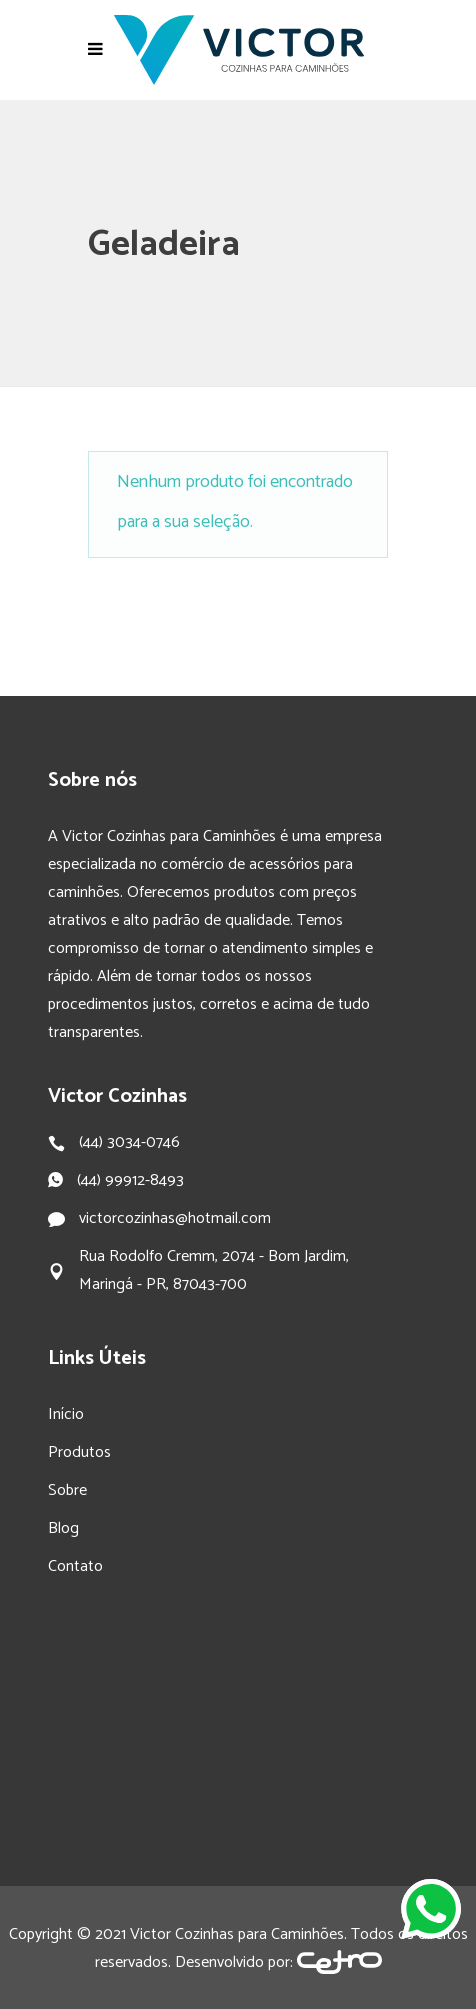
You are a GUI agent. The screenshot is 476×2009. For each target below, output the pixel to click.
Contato (75, 1566)
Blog (63, 1528)
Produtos (79, 1452)
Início (66, 1414)
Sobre (67, 1490)
